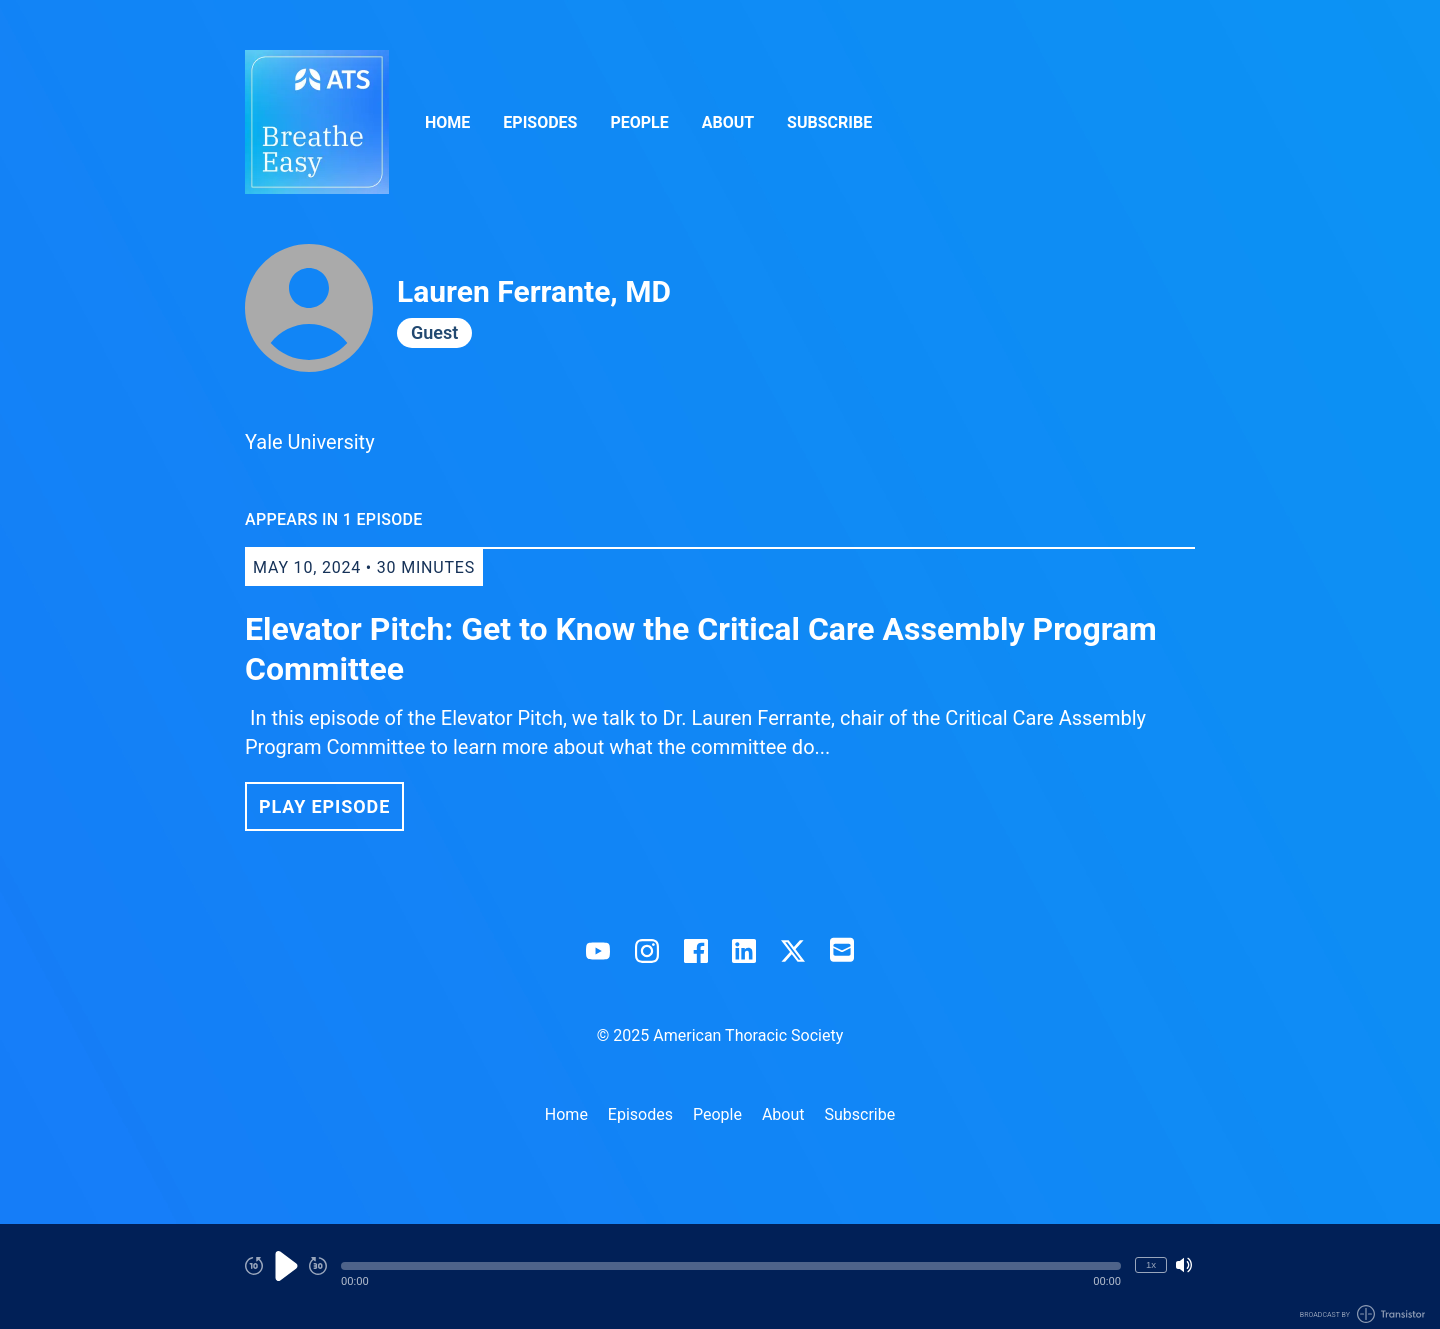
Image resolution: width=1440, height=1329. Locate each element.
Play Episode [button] (324, 806)
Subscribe (829, 122)
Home (447, 122)
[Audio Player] (720, 1276)
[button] (731, 1266)
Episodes (540, 122)
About (728, 122)
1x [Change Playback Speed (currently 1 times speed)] (1151, 1264)
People (639, 122)
